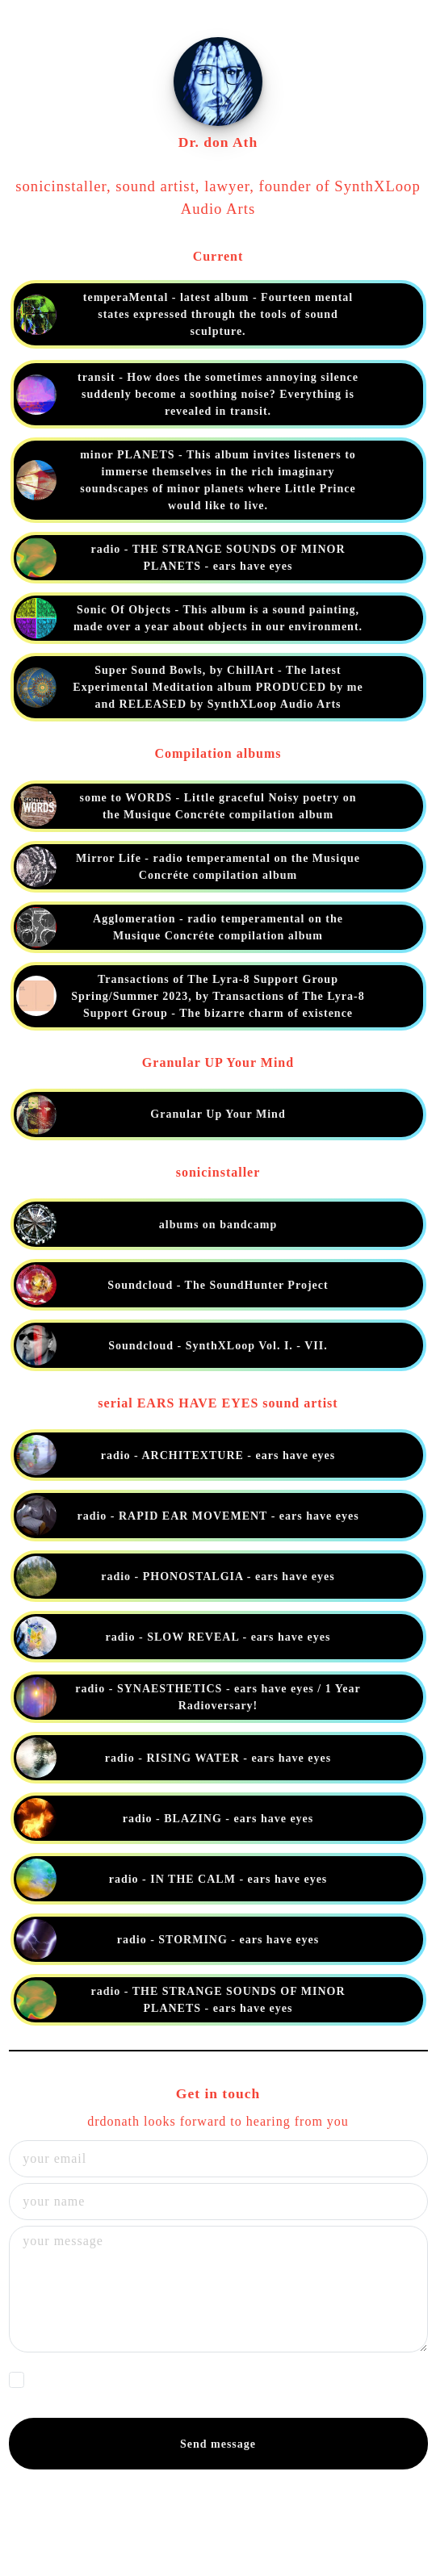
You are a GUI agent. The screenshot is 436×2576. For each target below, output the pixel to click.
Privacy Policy (73, 2391)
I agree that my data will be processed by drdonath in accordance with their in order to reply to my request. (216, 2384)
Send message (218, 2444)
